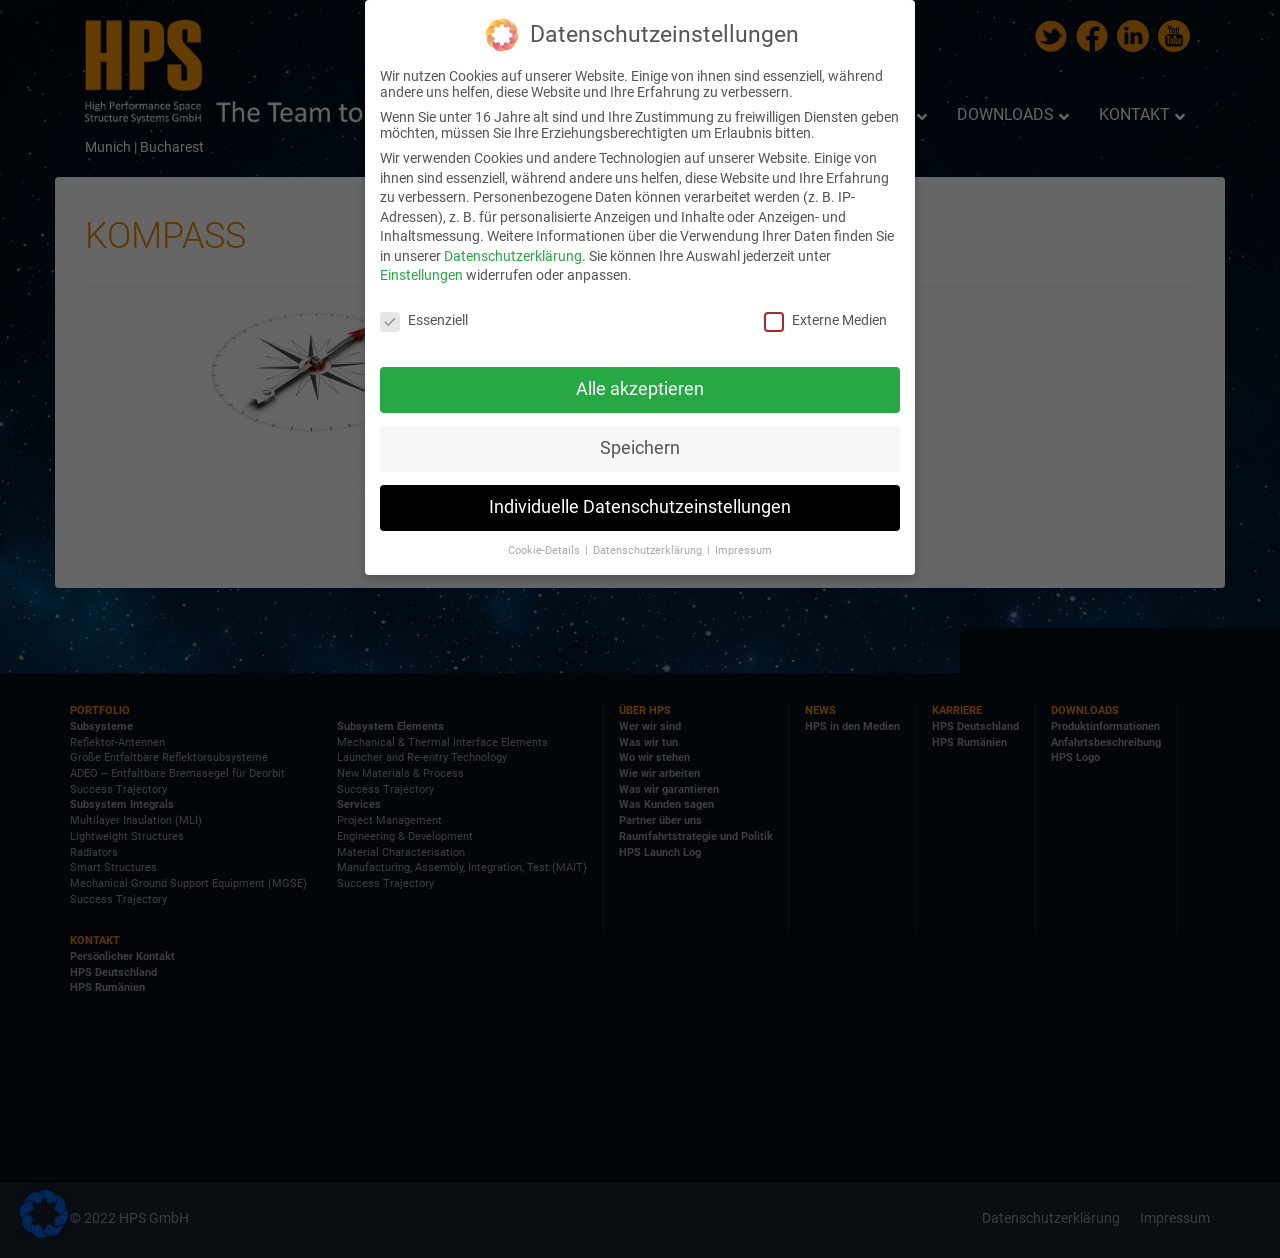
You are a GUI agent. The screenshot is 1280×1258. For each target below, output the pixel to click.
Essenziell (424, 320)
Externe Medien (825, 320)
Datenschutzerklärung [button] (649, 549)
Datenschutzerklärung (513, 256)
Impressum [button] (743, 549)
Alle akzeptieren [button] (640, 389)
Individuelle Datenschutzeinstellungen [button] (640, 507)
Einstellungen (421, 275)
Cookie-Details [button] (545, 549)
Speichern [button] (640, 448)
